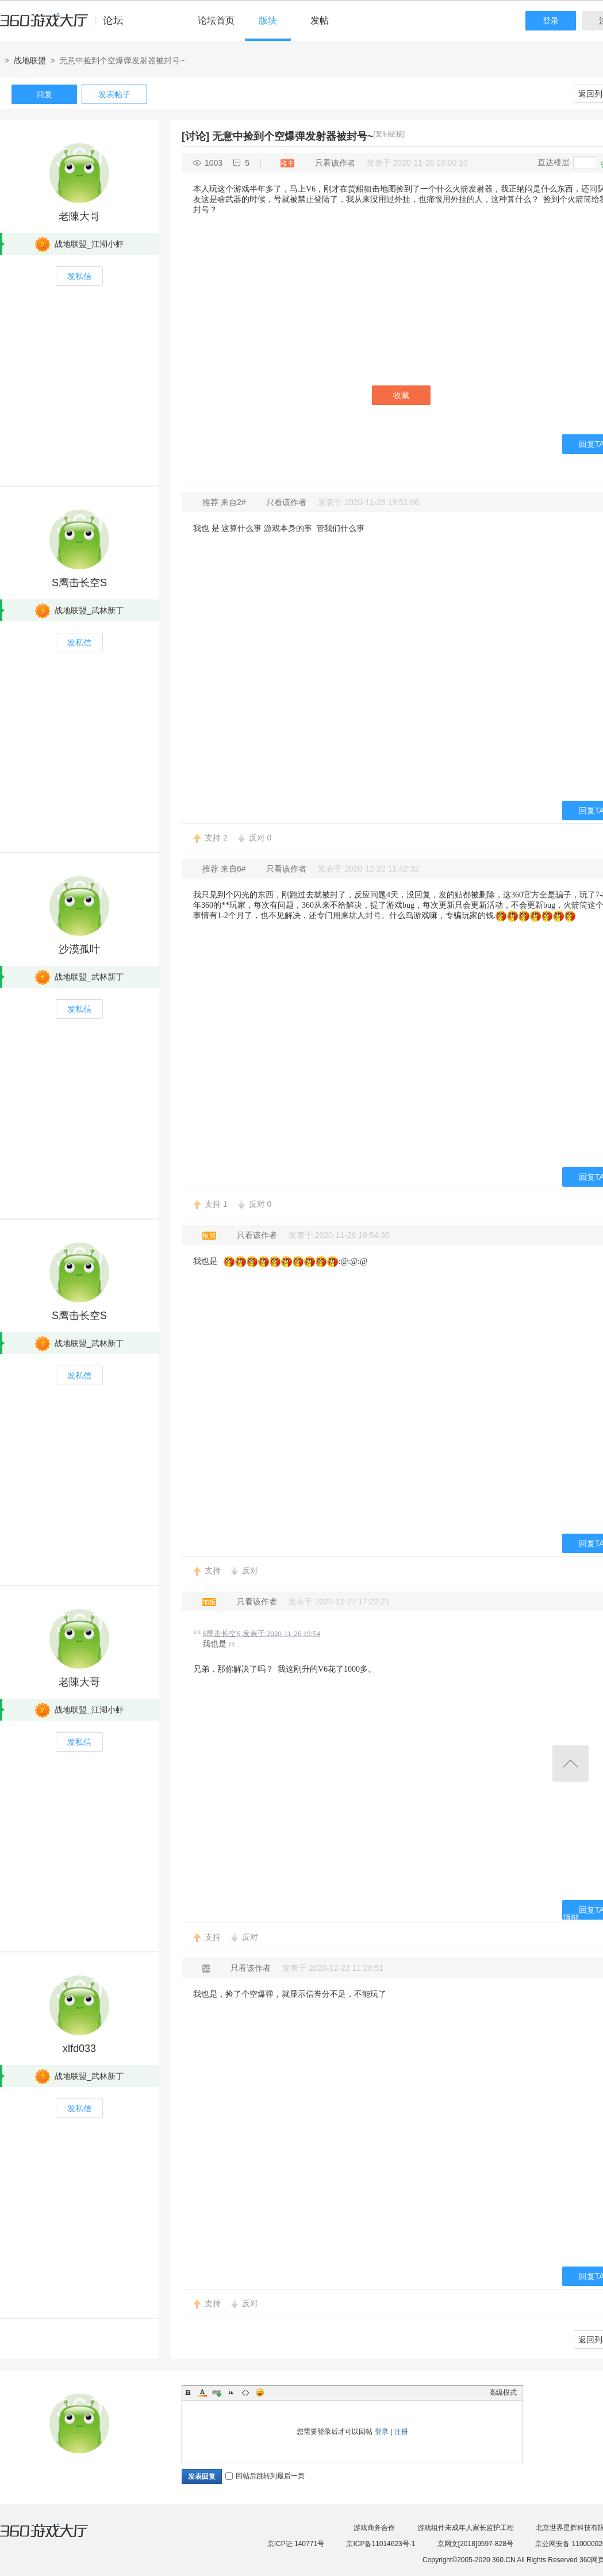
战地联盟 (30, 60)
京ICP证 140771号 (295, 2544)
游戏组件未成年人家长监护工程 (465, 2528)
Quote (231, 2392)
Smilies (260, 2392)
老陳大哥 (79, 216)
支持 (216, 837)
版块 (268, 20)
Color (202, 2392)
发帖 (319, 20)
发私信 (79, 276)
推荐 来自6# (225, 868)
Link (216, 2392)
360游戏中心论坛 (66, 25)
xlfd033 (79, 2048)
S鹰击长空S (79, 582)
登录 (551, 20)
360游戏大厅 (56, 2537)
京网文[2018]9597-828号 (475, 2544)
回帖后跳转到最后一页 (265, 2476)
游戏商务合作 (374, 2528)
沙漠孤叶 (79, 949)
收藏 (401, 395)
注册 (401, 2432)
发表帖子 (114, 94)
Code (245, 2392)
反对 (260, 837)
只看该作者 (335, 162)
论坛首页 (216, 20)
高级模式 (503, 2392)
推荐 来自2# (225, 502)
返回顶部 (570, 1763)
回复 (44, 94)
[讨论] (195, 136)
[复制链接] (389, 134)
